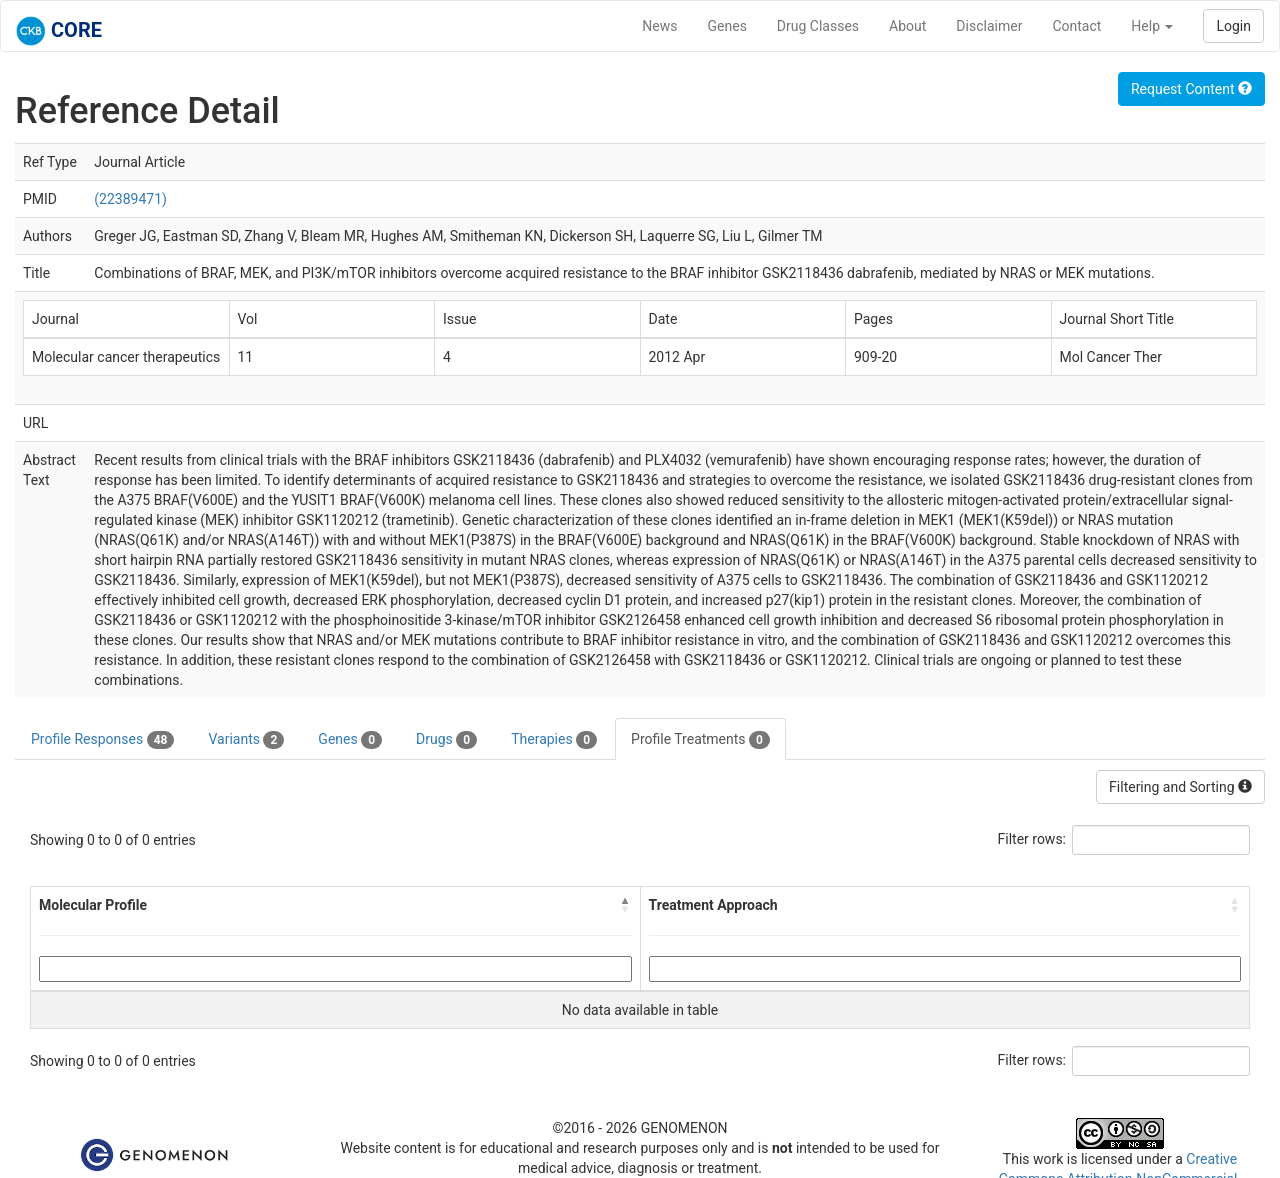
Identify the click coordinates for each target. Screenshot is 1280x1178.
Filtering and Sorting (1180, 787)
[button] (626, 905)
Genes (727, 26)
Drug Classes (818, 26)
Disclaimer (989, 26)
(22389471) (130, 199)
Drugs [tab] (446, 740)
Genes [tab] (350, 740)
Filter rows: (1032, 839)
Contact (1076, 26)
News (659, 26)
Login (1233, 26)
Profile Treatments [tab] (700, 740)
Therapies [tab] (554, 740)
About (907, 26)
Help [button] (1152, 26)
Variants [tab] (246, 740)
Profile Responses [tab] (102, 740)
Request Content (1191, 89)
